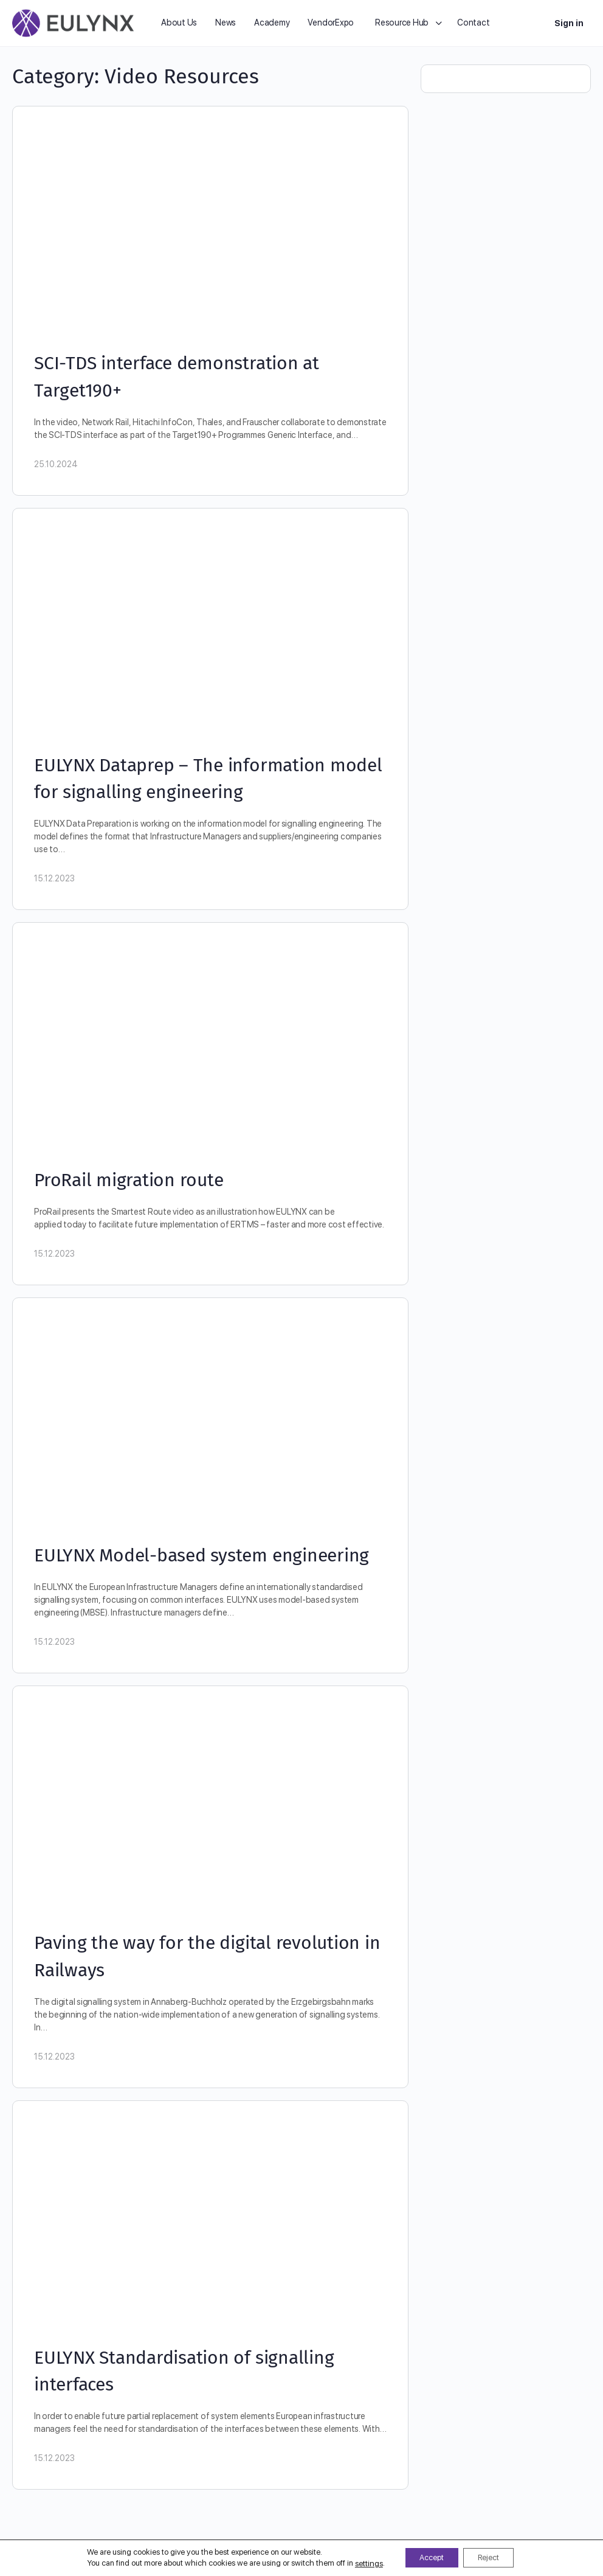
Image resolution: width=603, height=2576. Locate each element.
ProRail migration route (128, 1180)
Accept (426, 2557)
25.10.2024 (56, 464)
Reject (494, 2557)
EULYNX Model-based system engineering (201, 1555)
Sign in (569, 23)
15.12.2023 (54, 878)
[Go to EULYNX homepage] (73, 21)
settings (357, 2562)
